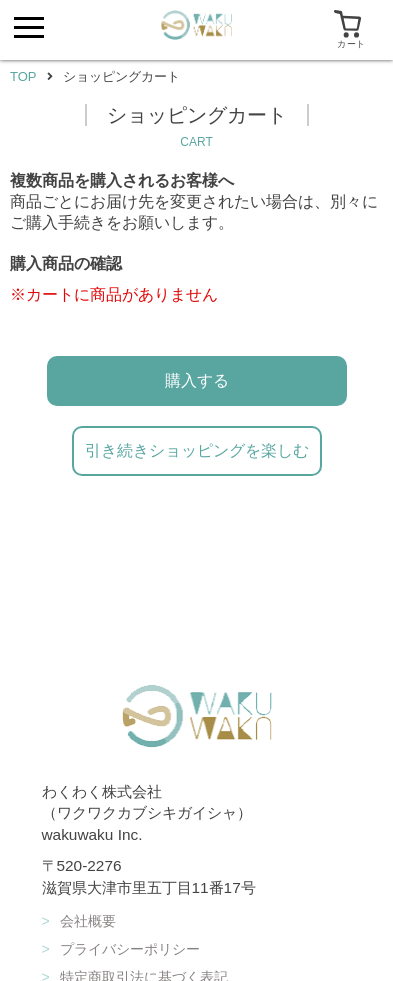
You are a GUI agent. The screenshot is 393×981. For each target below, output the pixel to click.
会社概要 (79, 921)
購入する (197, 380)
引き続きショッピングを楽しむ (197, 450)
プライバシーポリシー (121, 949)
